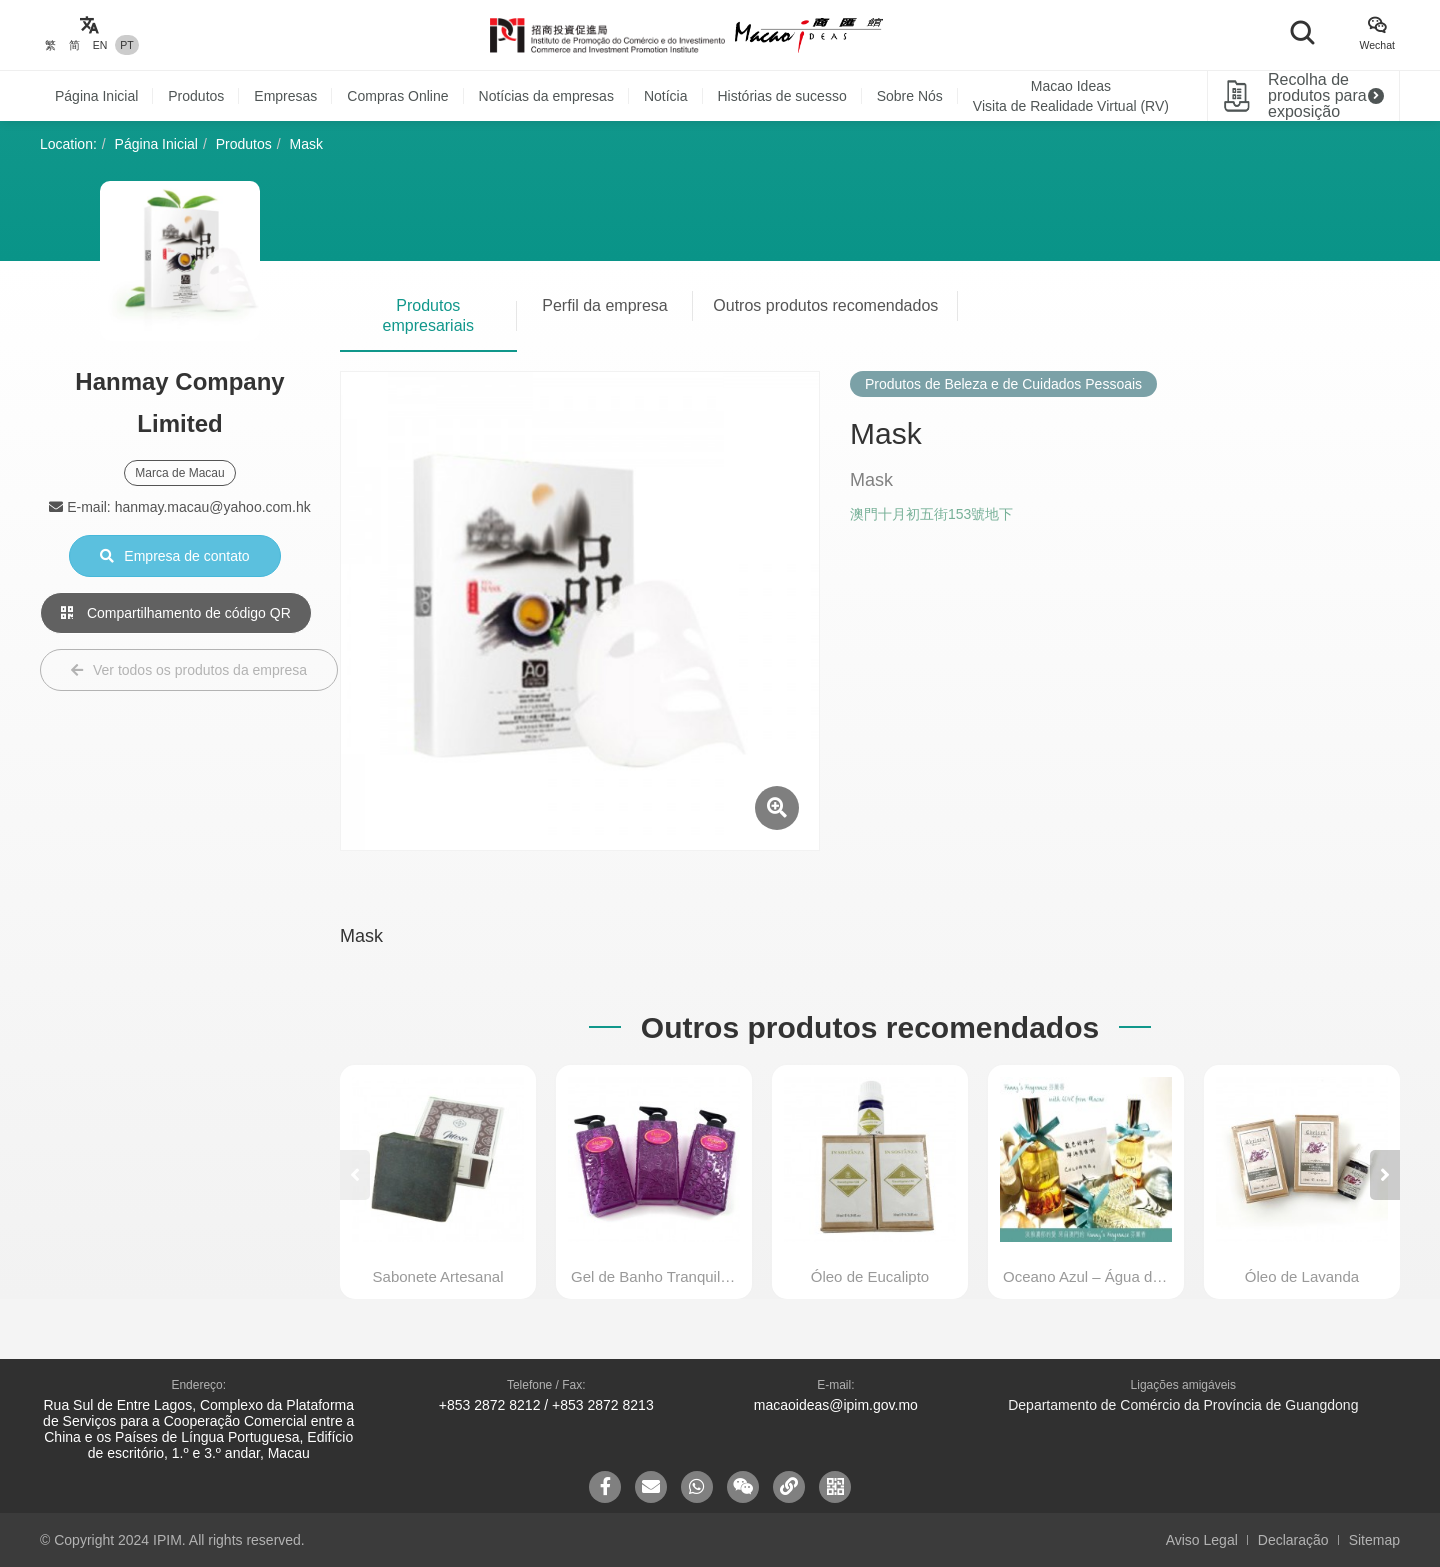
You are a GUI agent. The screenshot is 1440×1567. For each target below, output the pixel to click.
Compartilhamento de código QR (176, 613)
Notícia (666, 96)
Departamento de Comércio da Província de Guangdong (1183, 1405)
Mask (306, 144)
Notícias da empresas (546, 96)
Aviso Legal (1202, 1540)
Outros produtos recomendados (825, 305)
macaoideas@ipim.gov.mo (836, 1405)
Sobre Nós (910, 96)
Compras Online (397, 96)
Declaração (1293, 1540)
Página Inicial (96, 96)
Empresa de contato (174, 556)
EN (100, 45)
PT (126, 45)
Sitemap (1374, 1540)
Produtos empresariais (429, 315)
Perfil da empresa (604, 305)
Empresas (285, 96)
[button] (1385, 1175)
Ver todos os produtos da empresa (189, 670)
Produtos (196, 96)
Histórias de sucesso (782, 96)
